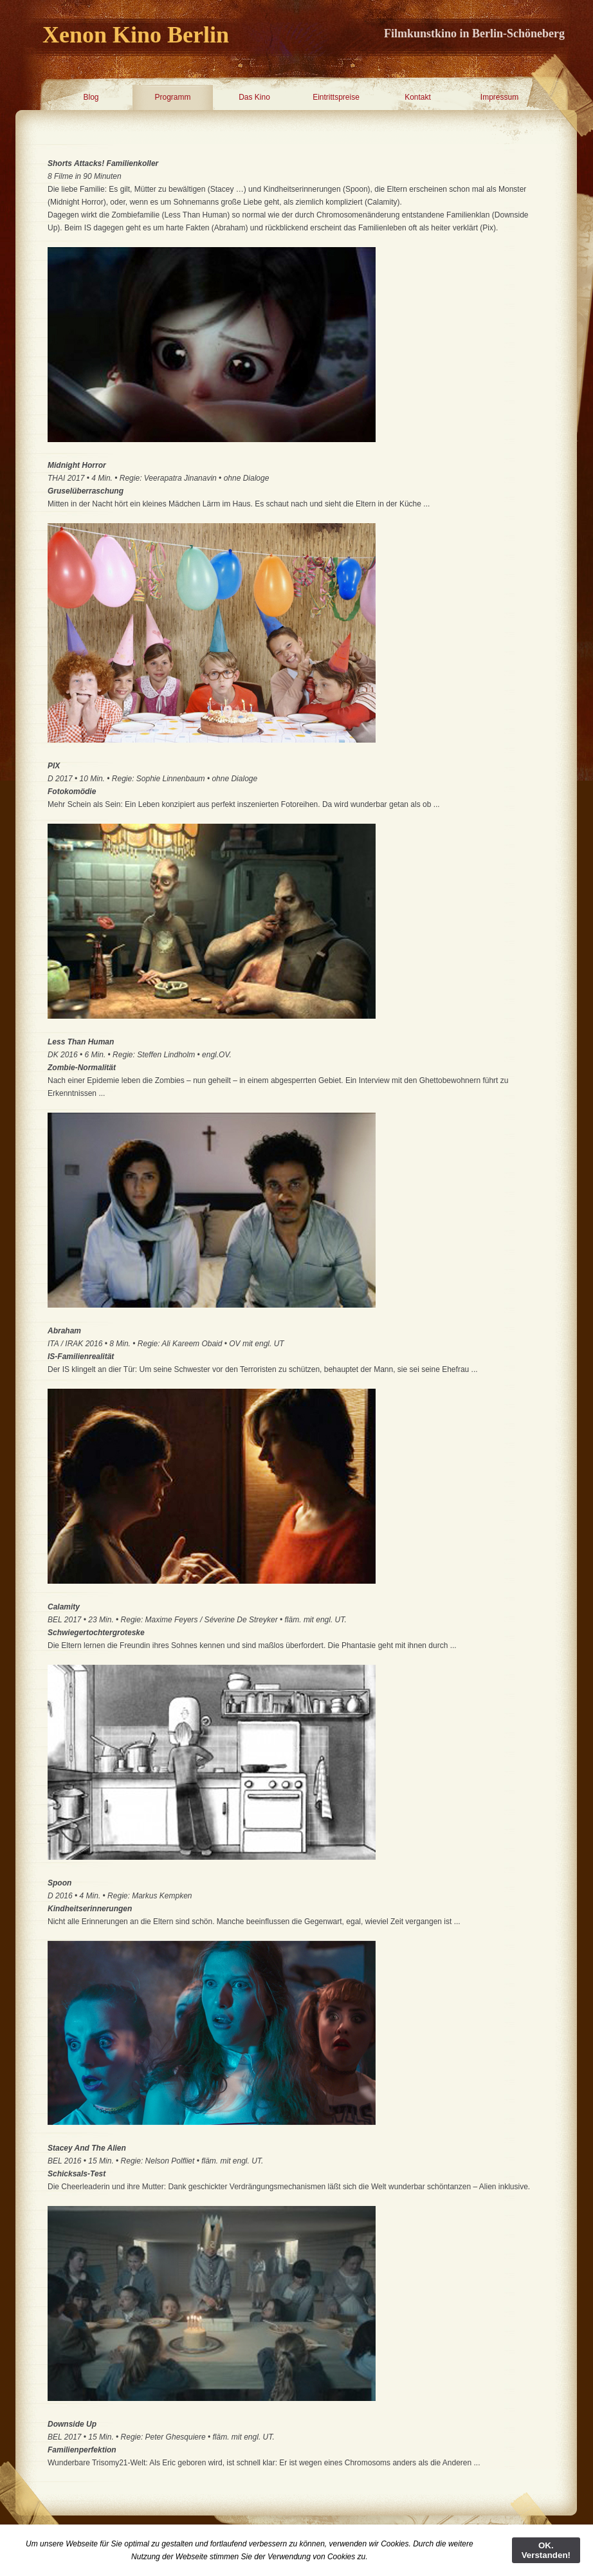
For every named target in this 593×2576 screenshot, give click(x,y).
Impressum (499, 97)
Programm (172, 97)
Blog (90, 97)
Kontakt (418, 97)
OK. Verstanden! (546, 2550)
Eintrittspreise (336, 97)
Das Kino (254, 97)
